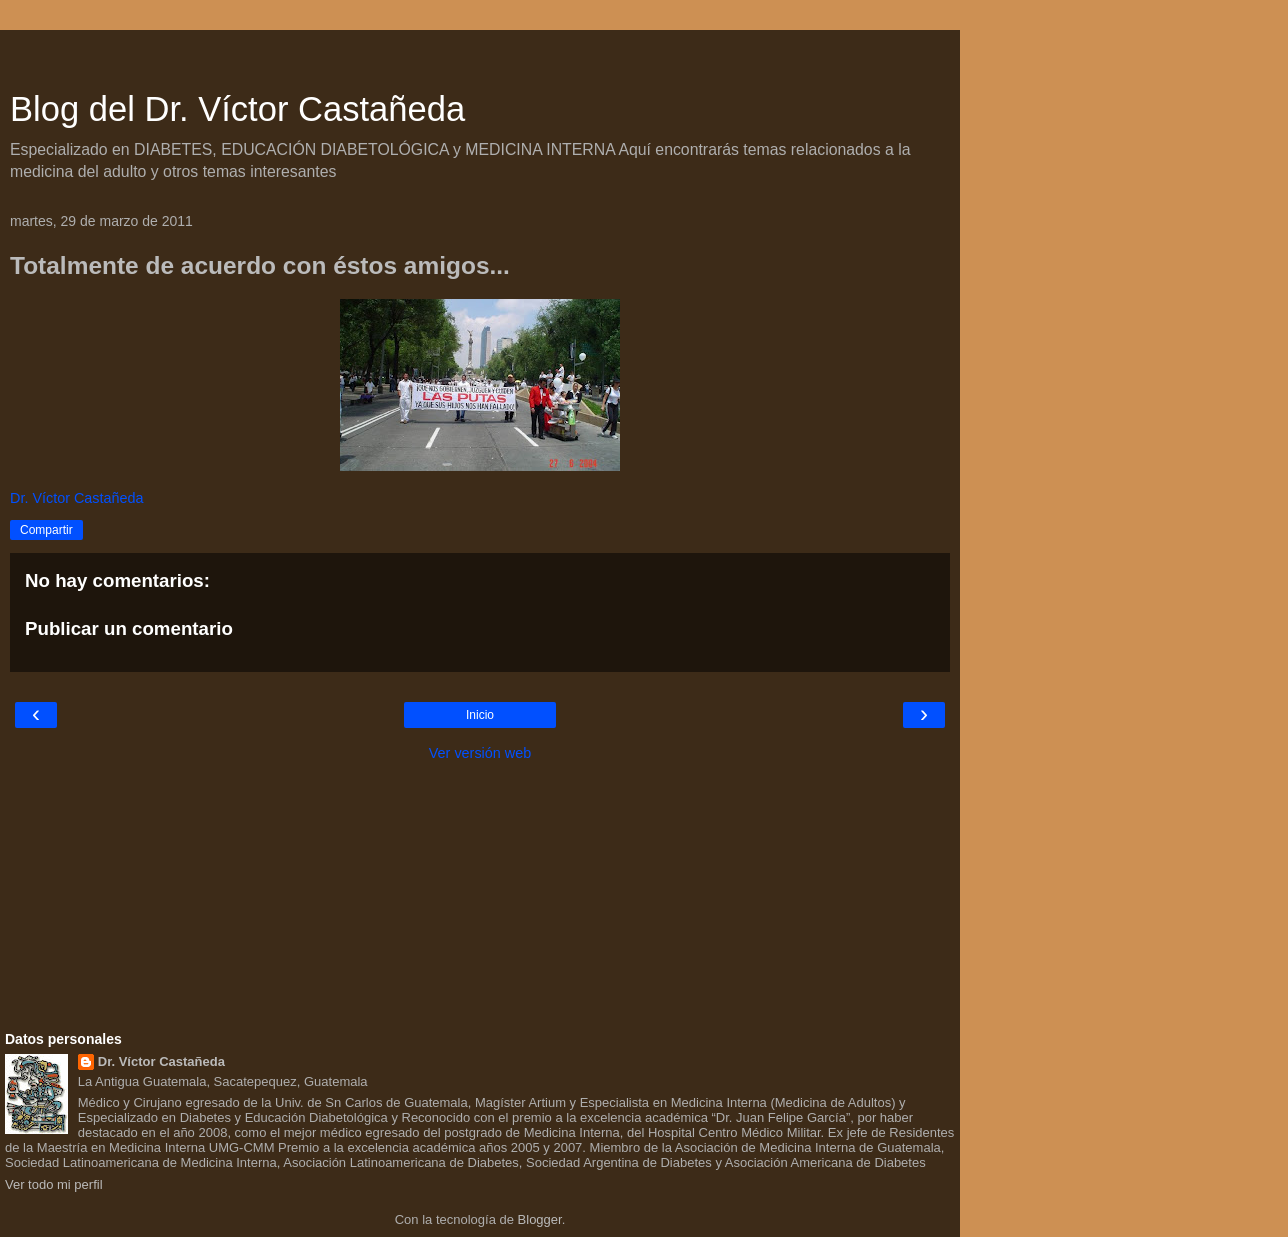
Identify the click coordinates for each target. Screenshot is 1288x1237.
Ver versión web (480, 753)
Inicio (480, 715)
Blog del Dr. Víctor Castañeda (237, 109)
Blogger (540, 1219)
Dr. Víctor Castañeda (161, 1061)
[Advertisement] (480, 55)
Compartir (46, 530)
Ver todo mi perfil (54, 1184)
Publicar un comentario (129, 628)
